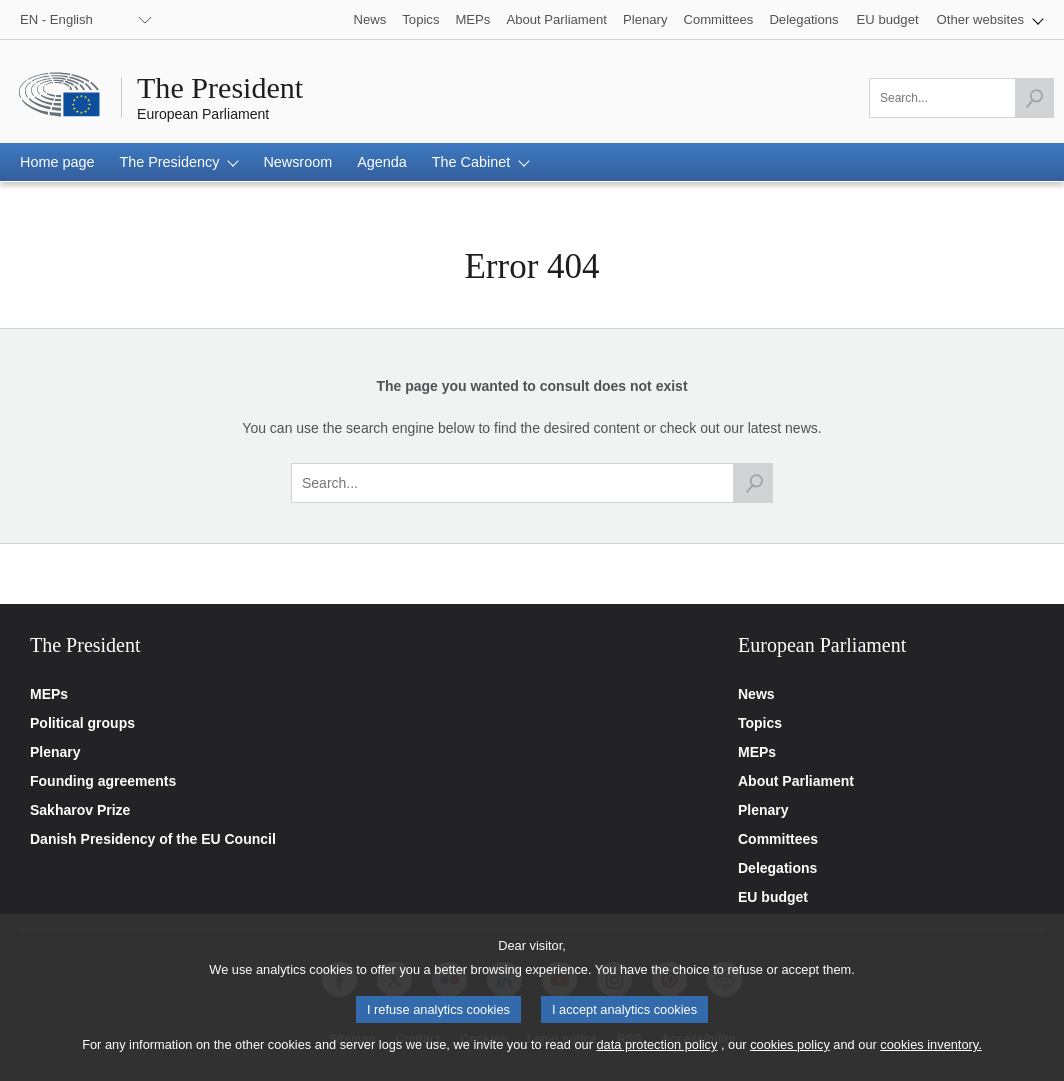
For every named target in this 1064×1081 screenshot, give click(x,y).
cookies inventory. (930, 1054)
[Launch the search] (1034, 98)
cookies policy (790, 1054)
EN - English (56, 19)
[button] (990, 19)
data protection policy (656, 1054)
